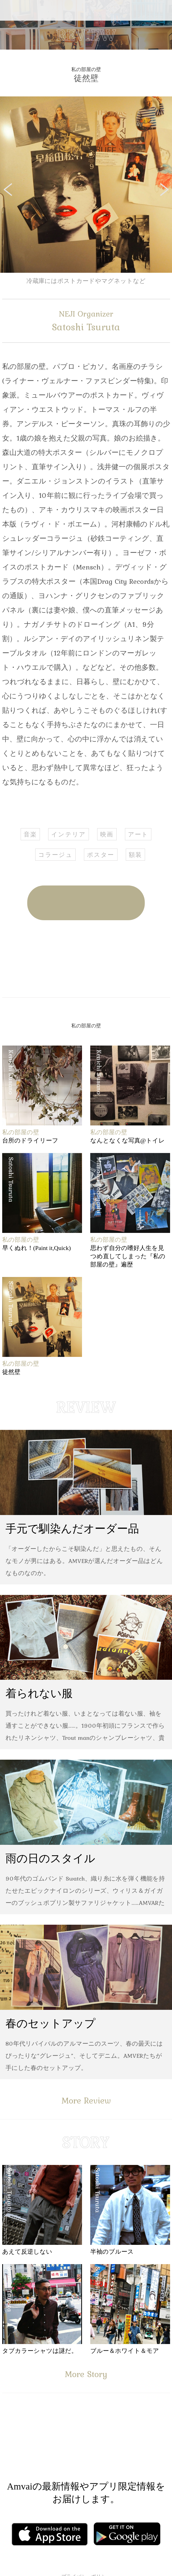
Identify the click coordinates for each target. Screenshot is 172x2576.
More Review (86, 2100)
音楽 (30, 834)
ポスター (100, 854)
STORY (86, 2142)
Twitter (106, 959)
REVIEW (86, 35)
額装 (135, 854)
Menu (9, 10)
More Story (86, 2373)
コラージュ (55, 854)
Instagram (119, 2443)
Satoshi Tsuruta (86, 320)
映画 (106, 834)
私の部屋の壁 (86, 69)
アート (138, 834)
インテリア (68, 834)
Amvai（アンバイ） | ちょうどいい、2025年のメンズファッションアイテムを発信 (86, 10)
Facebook (66, 959)
